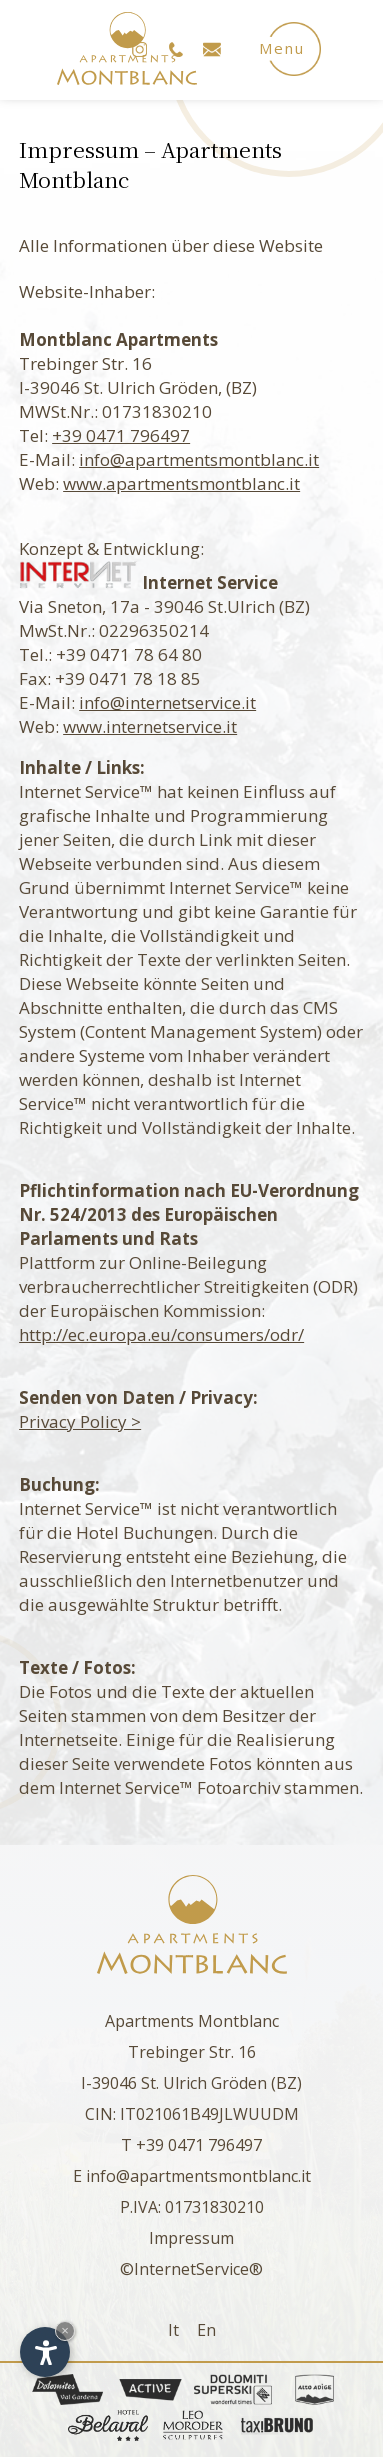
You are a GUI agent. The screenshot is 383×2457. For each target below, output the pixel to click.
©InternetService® (191, 2269)
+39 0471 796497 (121, 435)
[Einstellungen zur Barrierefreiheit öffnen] (45, 2352)
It (173, 2330)
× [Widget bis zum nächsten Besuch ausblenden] (65, 2330)
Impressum (191, 2238)
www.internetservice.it (150, 726)
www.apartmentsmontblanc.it (181, 483)
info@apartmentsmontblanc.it (199, 459)
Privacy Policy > (80, 1421)
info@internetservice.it (167, 702)
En (206, 2330)
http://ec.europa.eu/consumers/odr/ (161, 1334)
